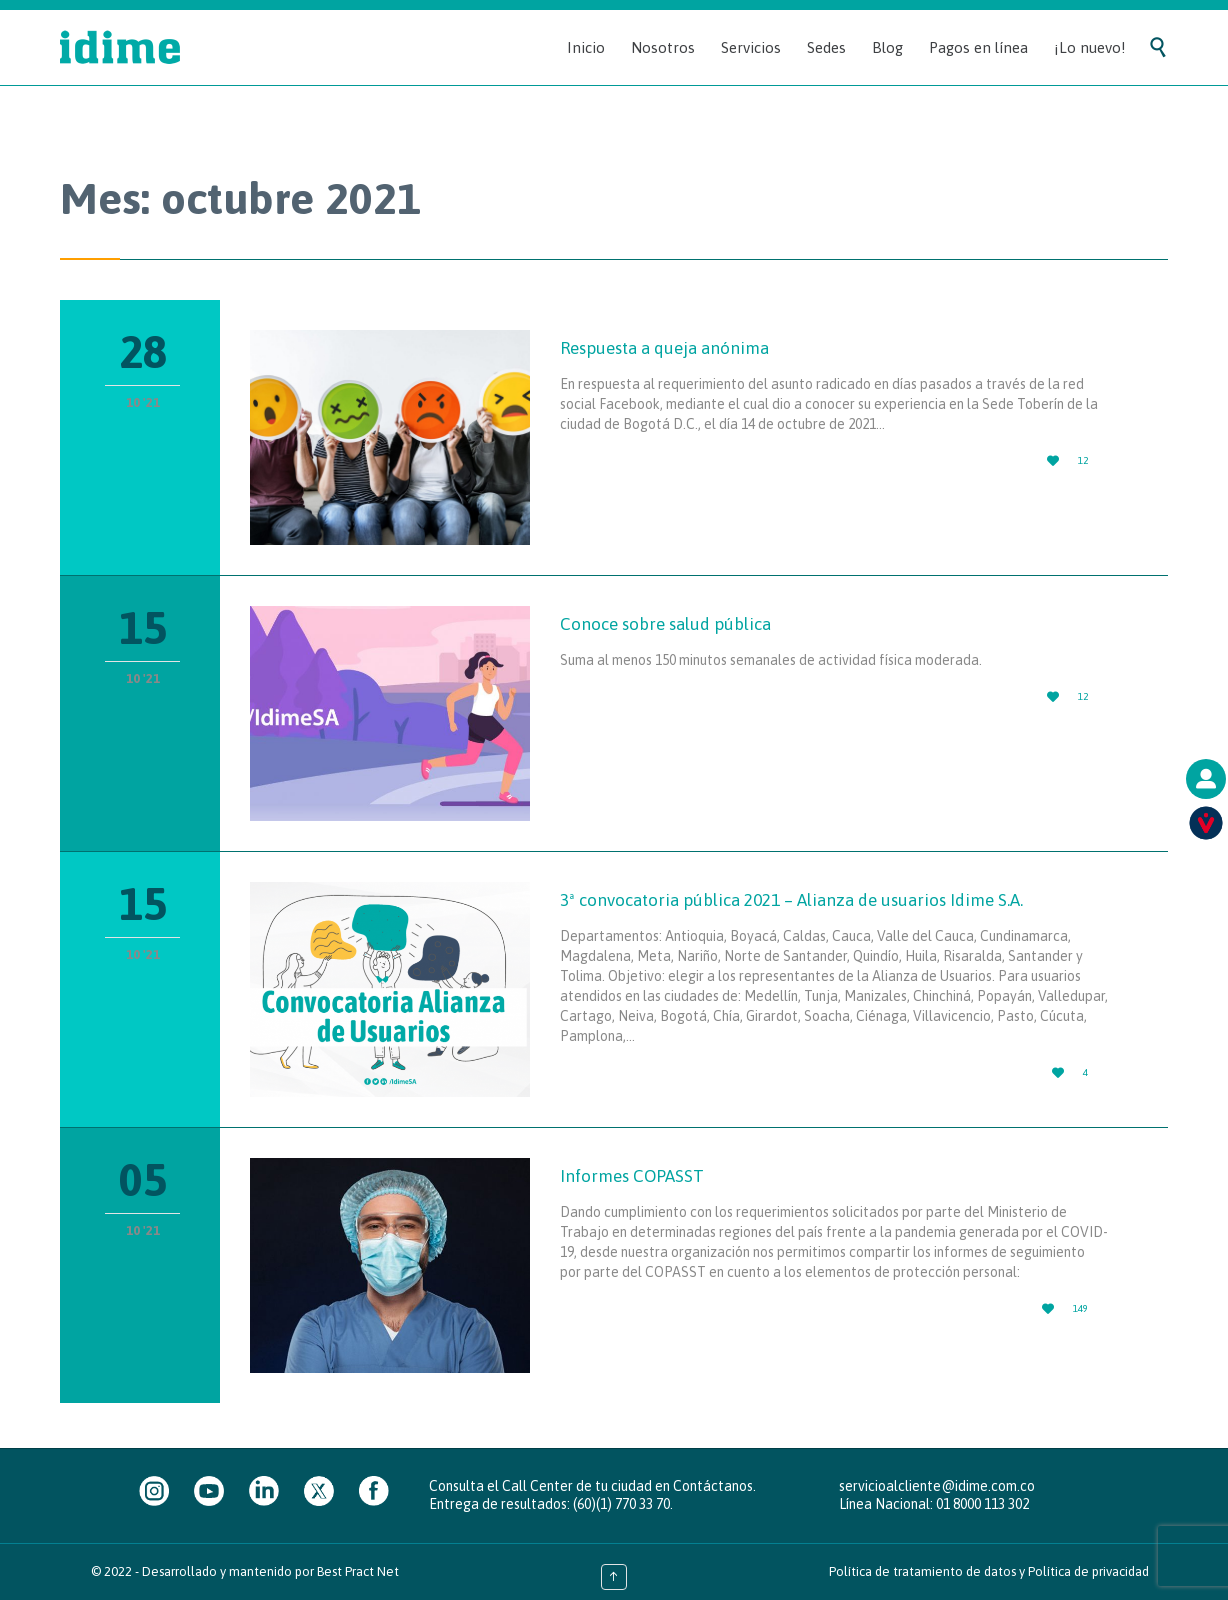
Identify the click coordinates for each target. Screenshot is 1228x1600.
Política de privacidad (1088, 1571)
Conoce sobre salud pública (665, 624)
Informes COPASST (632, 1176)
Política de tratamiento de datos (922, 1571)
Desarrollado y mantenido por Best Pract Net (270, 1571)
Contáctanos (713, 1486)
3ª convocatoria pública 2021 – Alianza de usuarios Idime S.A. (791, 900)
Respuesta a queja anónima (664, 348)
